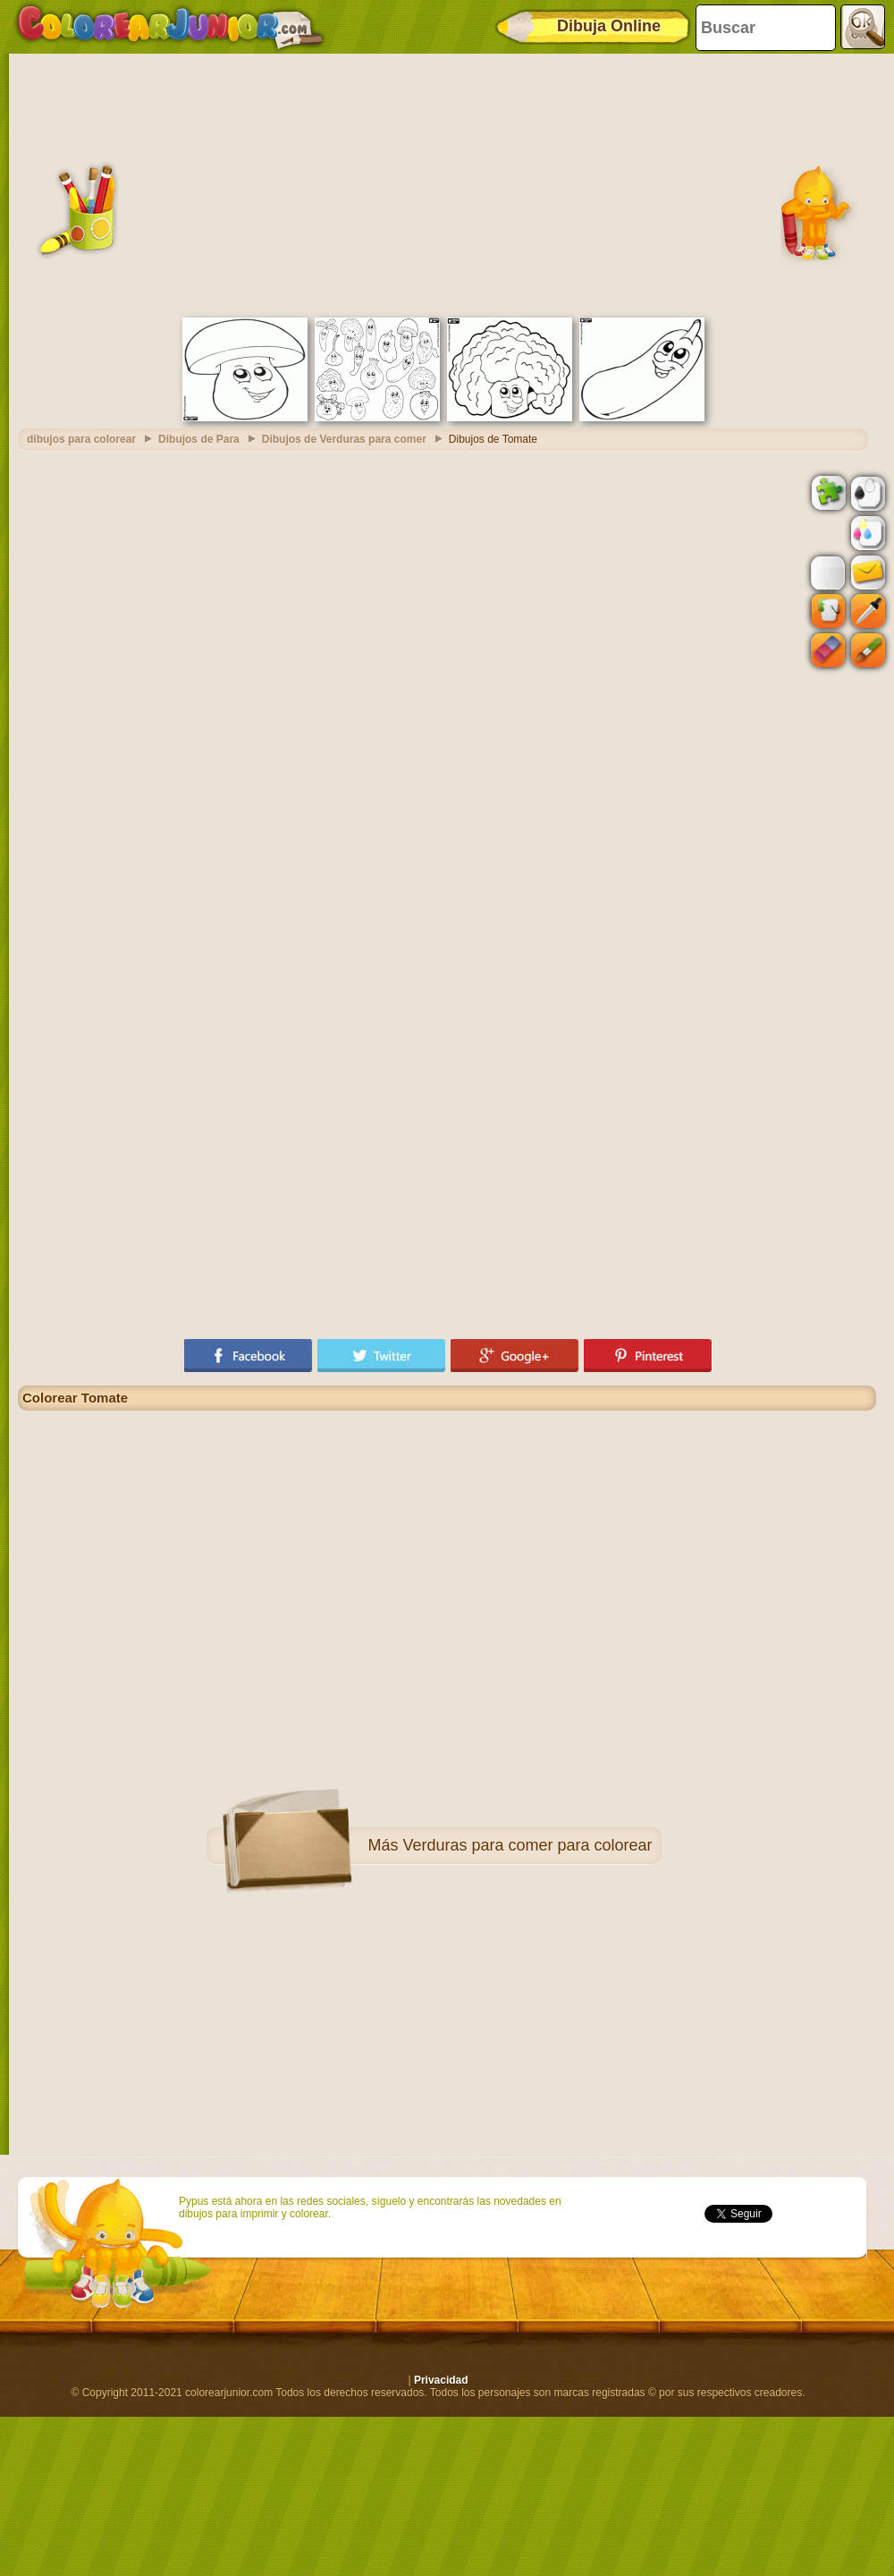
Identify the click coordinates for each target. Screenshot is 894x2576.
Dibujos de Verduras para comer (344, 439)
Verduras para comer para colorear (527, 1845)
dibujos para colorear (81, 439)
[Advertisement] (447, 183)
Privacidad (441, 2380)
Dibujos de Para (199, 439)
